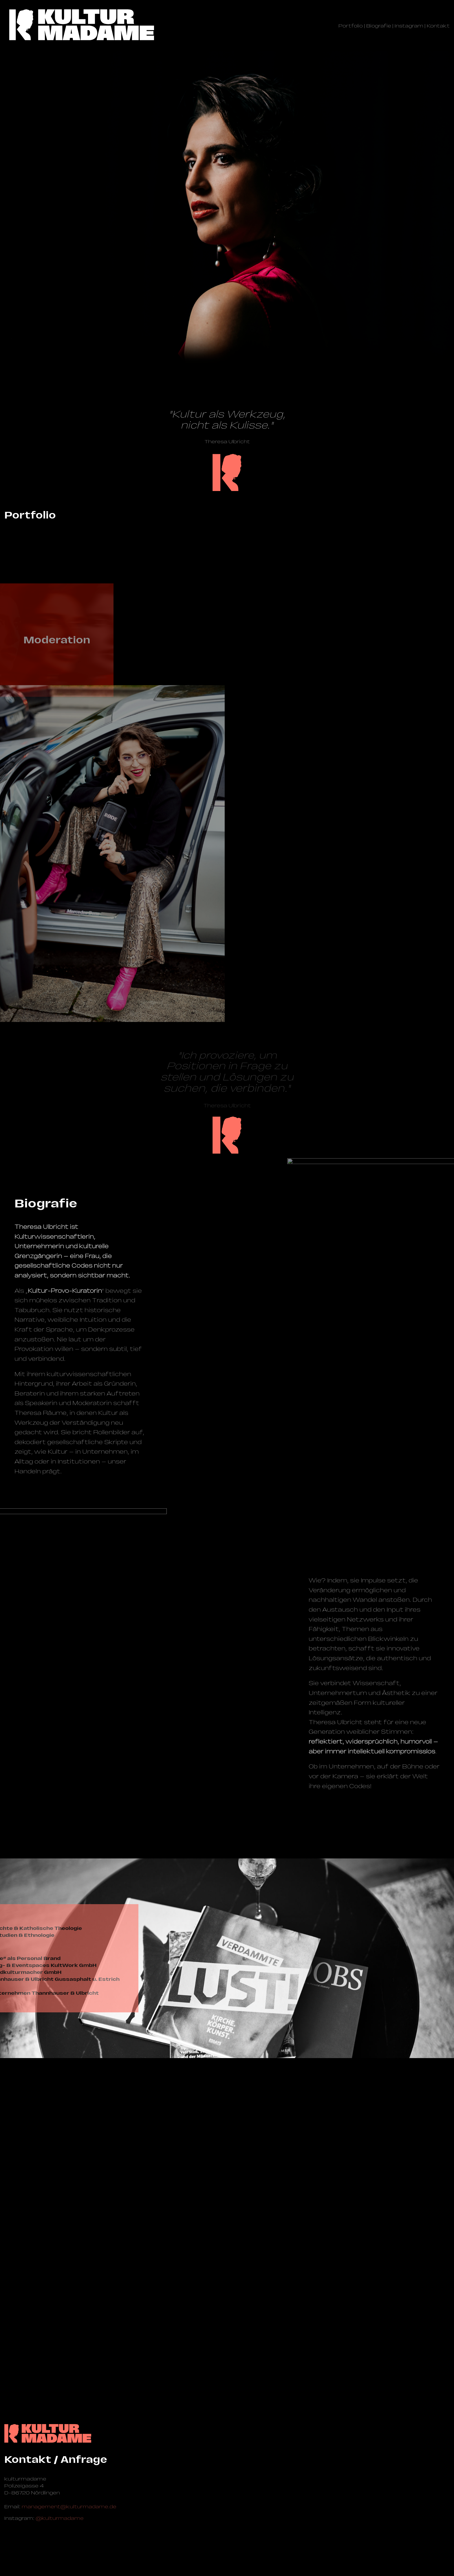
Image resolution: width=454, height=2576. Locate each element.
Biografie (378, 26)
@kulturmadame (60, 2518)
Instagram (409, 26)
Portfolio (350, 26)
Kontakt (438, 26)
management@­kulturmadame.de (69, 2506)
